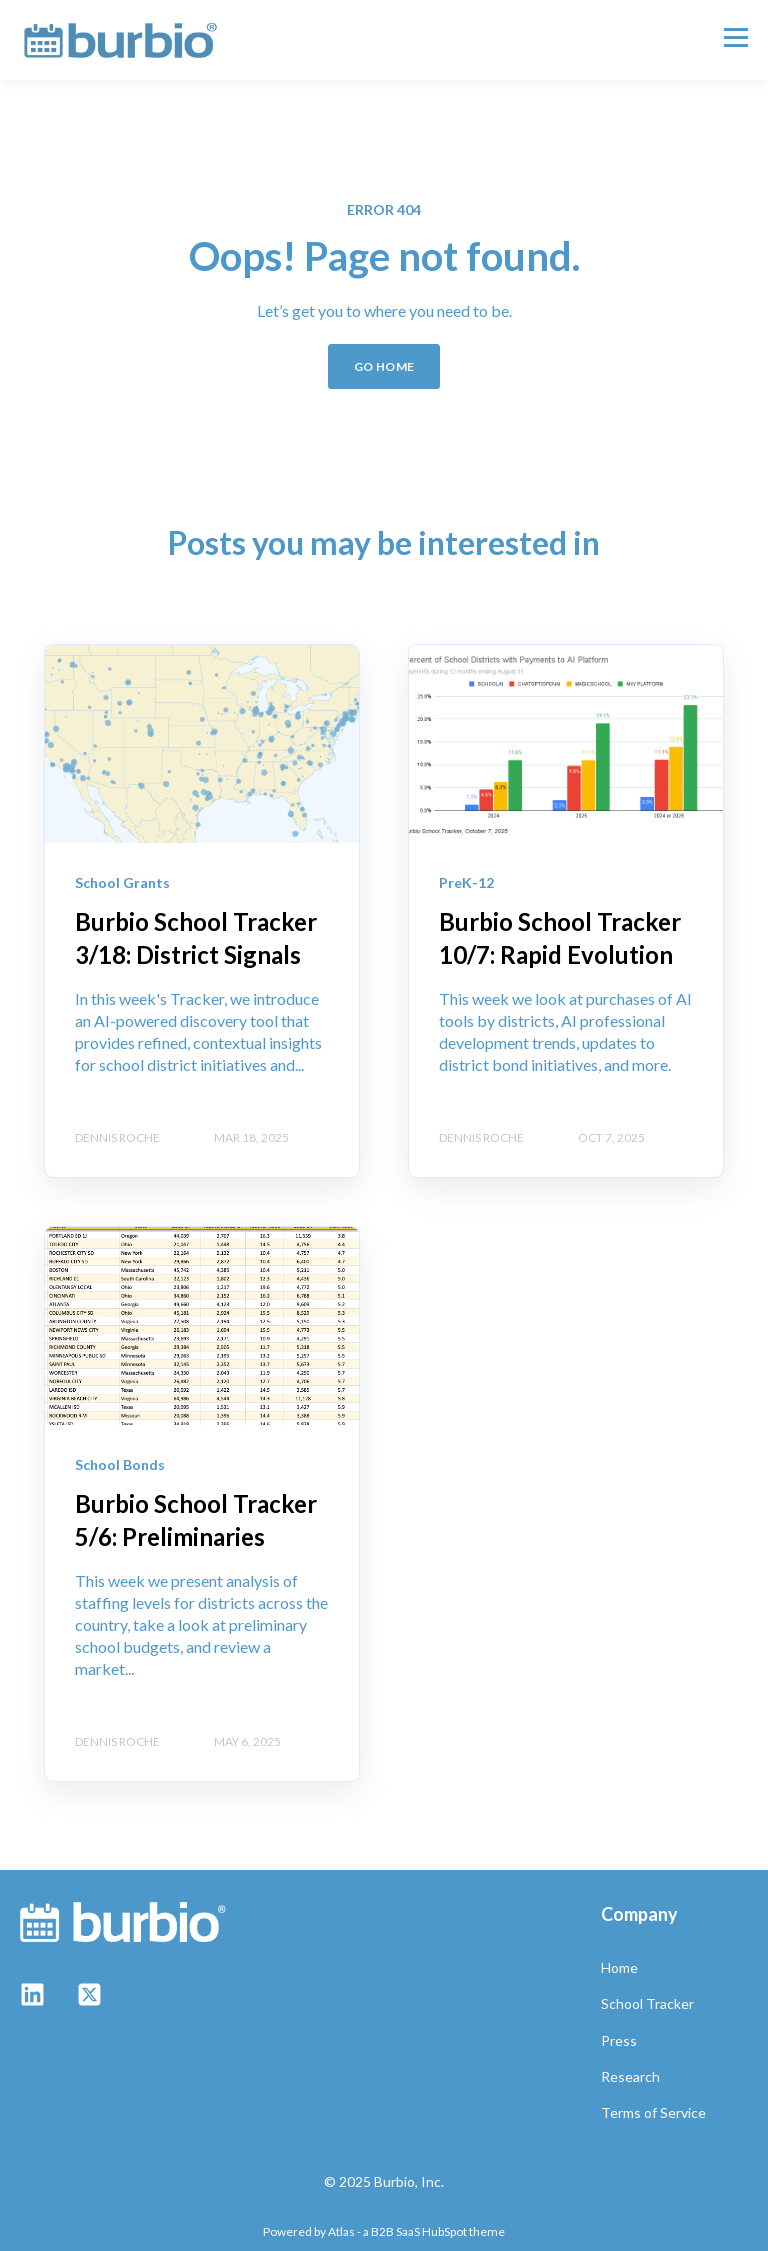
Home (619, 1967)
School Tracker (647, 2003)
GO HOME (384, 366)
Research (630, 2076)
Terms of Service (653, 2112)
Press (619, 2040)
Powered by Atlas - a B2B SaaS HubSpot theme (384, 2231)
